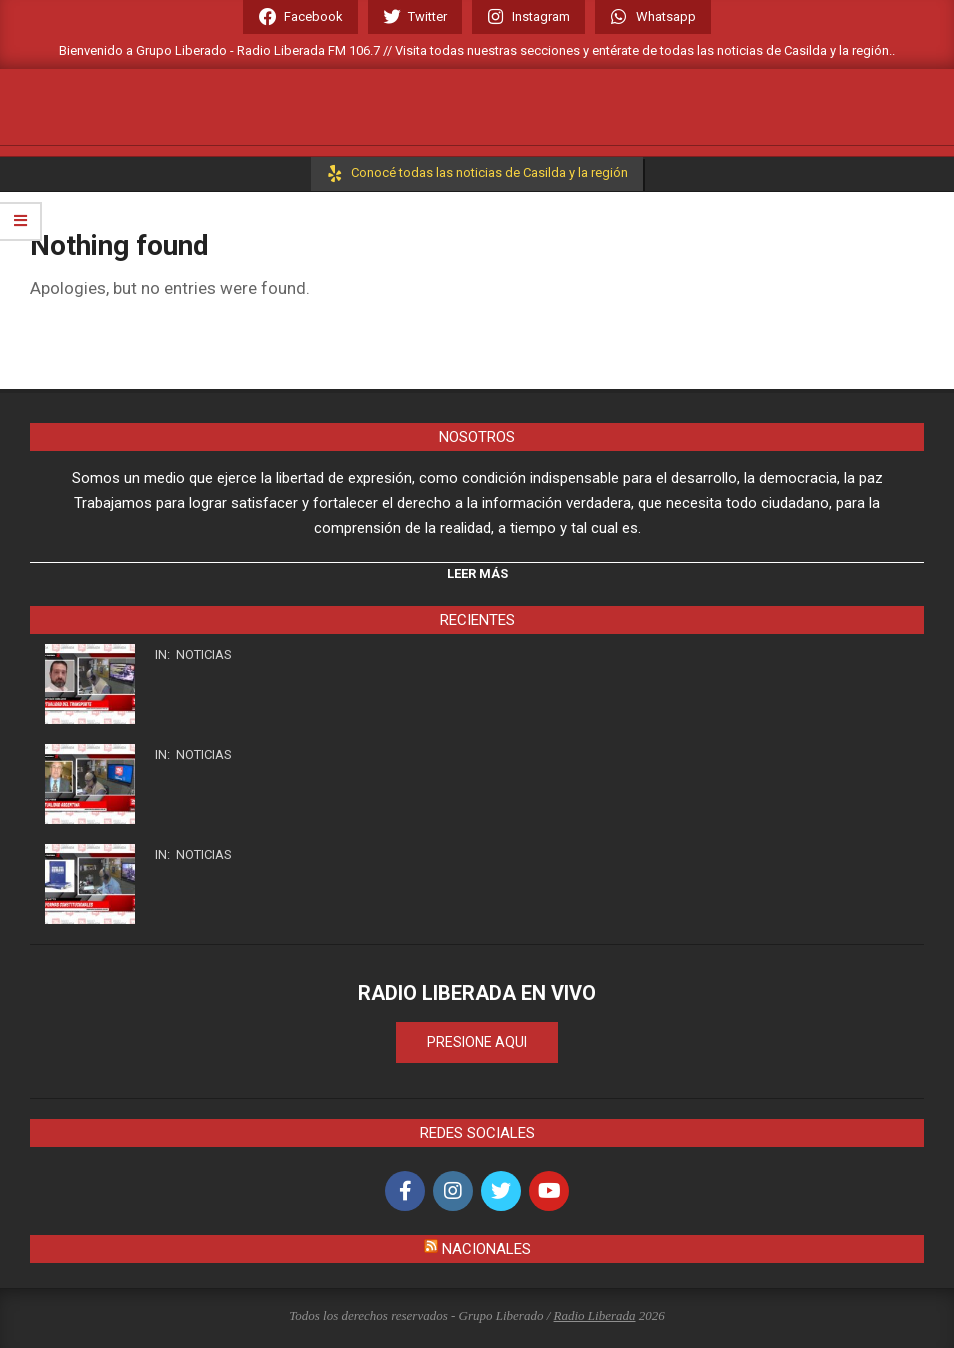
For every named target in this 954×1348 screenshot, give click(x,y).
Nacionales (486, 1249)
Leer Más (477, 573)
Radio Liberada (595, 1315)
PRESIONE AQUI (477, 1042)
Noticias (204, 654)
